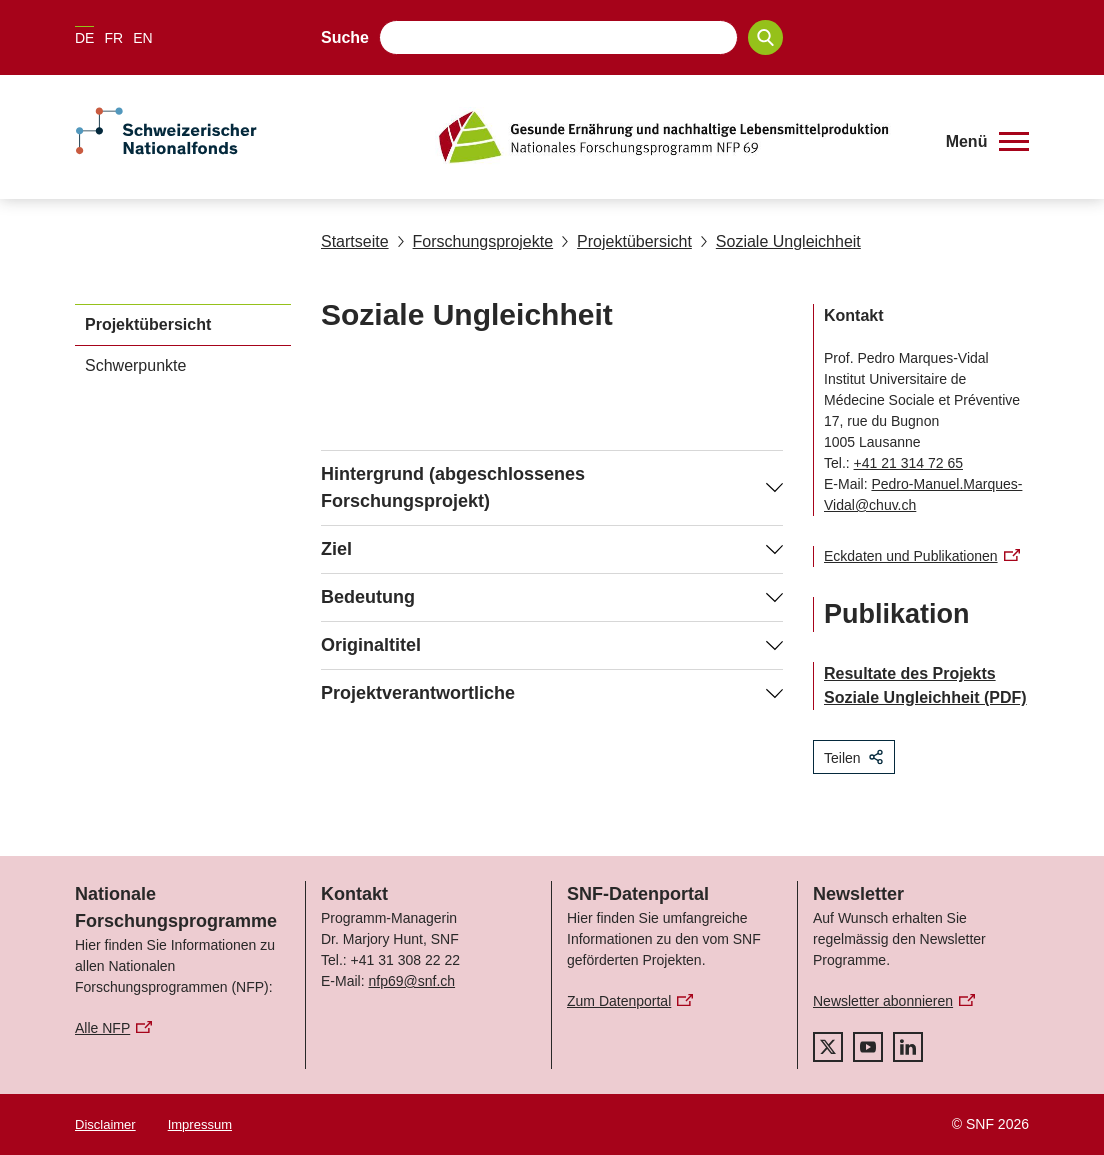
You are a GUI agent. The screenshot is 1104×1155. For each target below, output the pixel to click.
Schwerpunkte (135, 365)
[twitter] (828, 1047)
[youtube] (868, 1047)
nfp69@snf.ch (411, 981)
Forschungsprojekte (475, 241)
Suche (345, 37)
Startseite (355, 241)
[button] (987, 142)
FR (113, 38)
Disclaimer (105, 1124)
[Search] (765, 37)
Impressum (200, 1124)
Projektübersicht (626, 241)
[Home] (676, 137)
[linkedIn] (908, 1047)
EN (142, 38)
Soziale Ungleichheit (780, 241)
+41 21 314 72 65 (908, 463)
